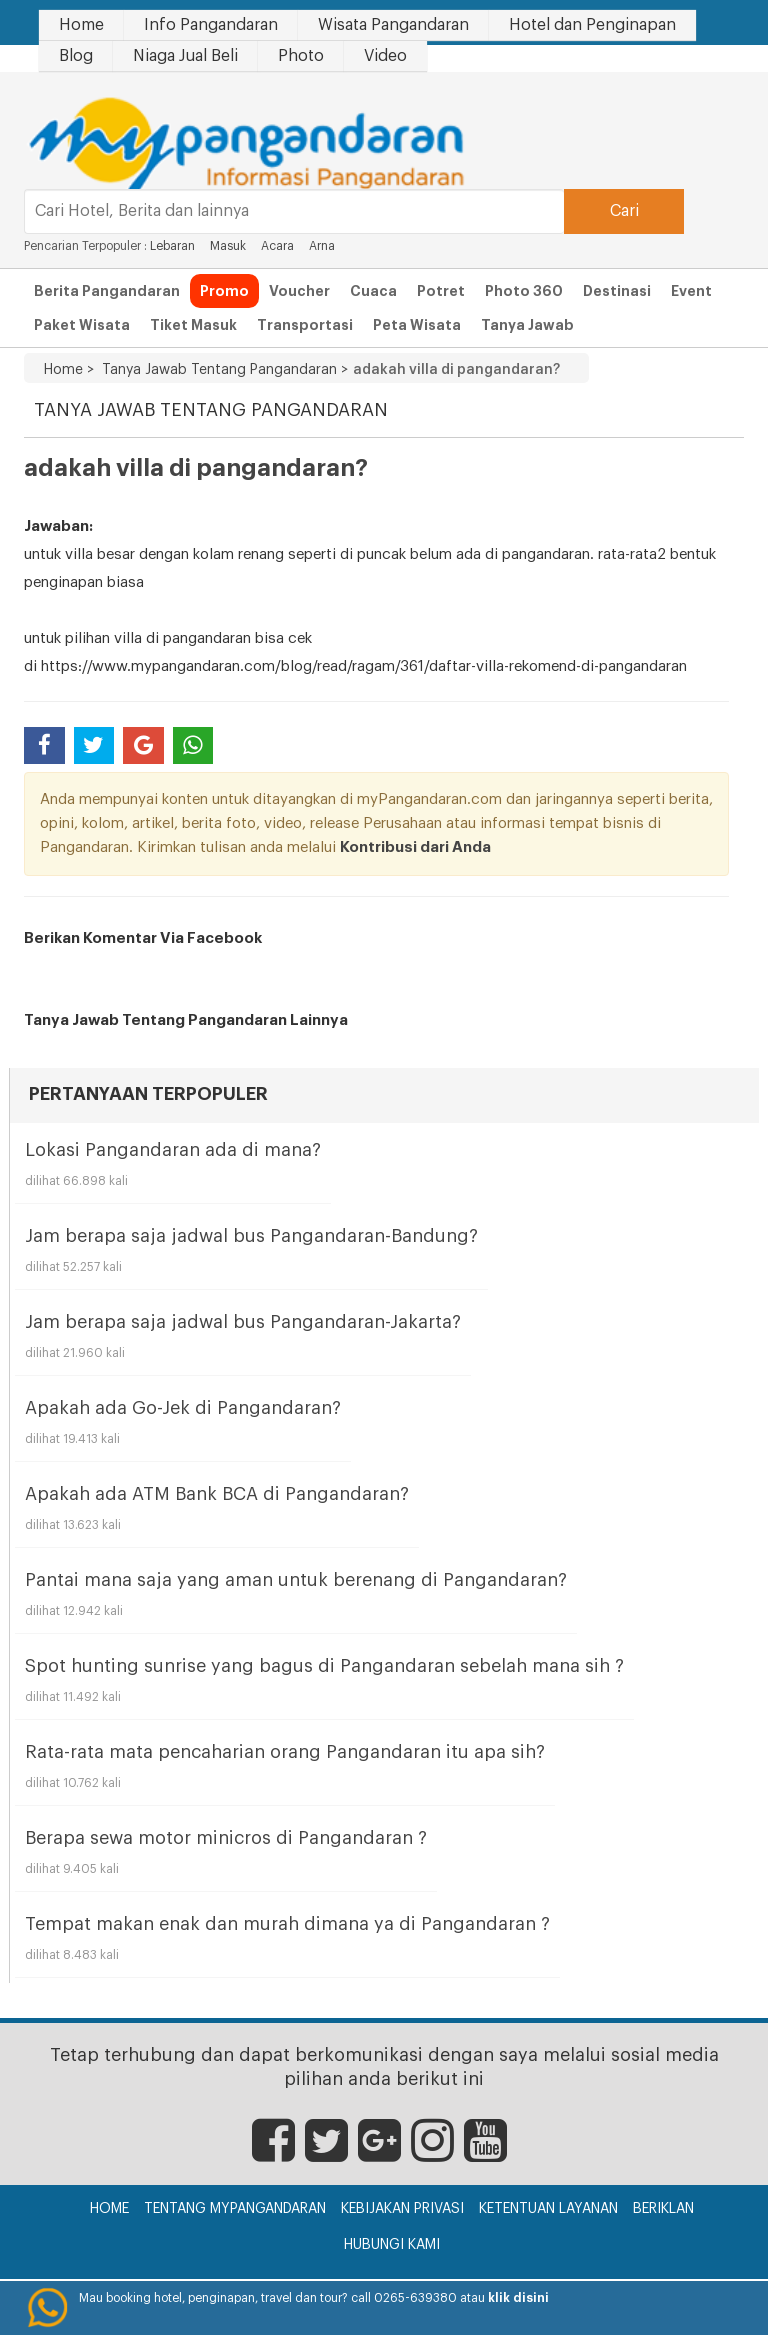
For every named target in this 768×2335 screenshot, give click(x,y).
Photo (301, 56)
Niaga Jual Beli (185, 56)
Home (81, 25)
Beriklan (663, 2209)
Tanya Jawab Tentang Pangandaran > (221, 370)
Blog (76, 56)
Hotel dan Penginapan (592, 25)
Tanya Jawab (527, 325)
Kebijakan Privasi (402, 2209)
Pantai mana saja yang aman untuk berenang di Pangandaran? (296, 1580)
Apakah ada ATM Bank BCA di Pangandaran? (217, 1494)
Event (691, 291)
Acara (277, 246)
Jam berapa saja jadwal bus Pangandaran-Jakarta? (243, 1322)
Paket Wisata (82, 325)
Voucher (299, 291)
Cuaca (373, 291)
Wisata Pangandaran (393, 25)
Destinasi (617, 291)
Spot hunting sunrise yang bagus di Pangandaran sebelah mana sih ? (324, 1666)
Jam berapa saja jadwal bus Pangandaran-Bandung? (251, 1236)
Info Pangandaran (211, 25)
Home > (69, 370)
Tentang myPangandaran (235, 2209)
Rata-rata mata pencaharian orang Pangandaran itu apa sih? (285, 1752)
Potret (441, 291)
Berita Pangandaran (107, 291)
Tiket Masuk (193, 325)
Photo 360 (524, 291)
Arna (322, 246)
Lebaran (172, 246)
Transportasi (305, 325)
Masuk (228, 246)
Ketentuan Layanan (548, 2209)
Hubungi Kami (392, 2245)
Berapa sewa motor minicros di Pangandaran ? (226, 1838)
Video (385, 56)
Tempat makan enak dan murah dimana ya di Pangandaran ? (287, 1924)
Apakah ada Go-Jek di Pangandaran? (183, 1408)
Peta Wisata (417, 325)
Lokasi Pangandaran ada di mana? (173, 1150)
